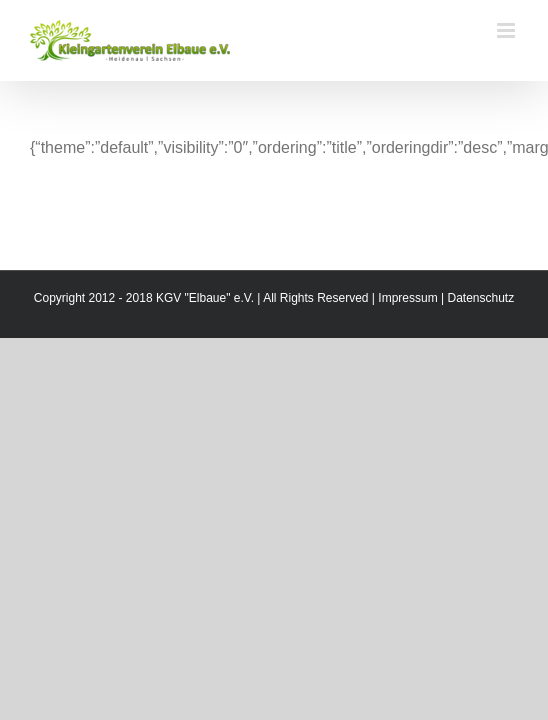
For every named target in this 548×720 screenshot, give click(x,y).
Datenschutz (480, 348)
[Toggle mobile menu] (507, 30)
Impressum (407, 348)
